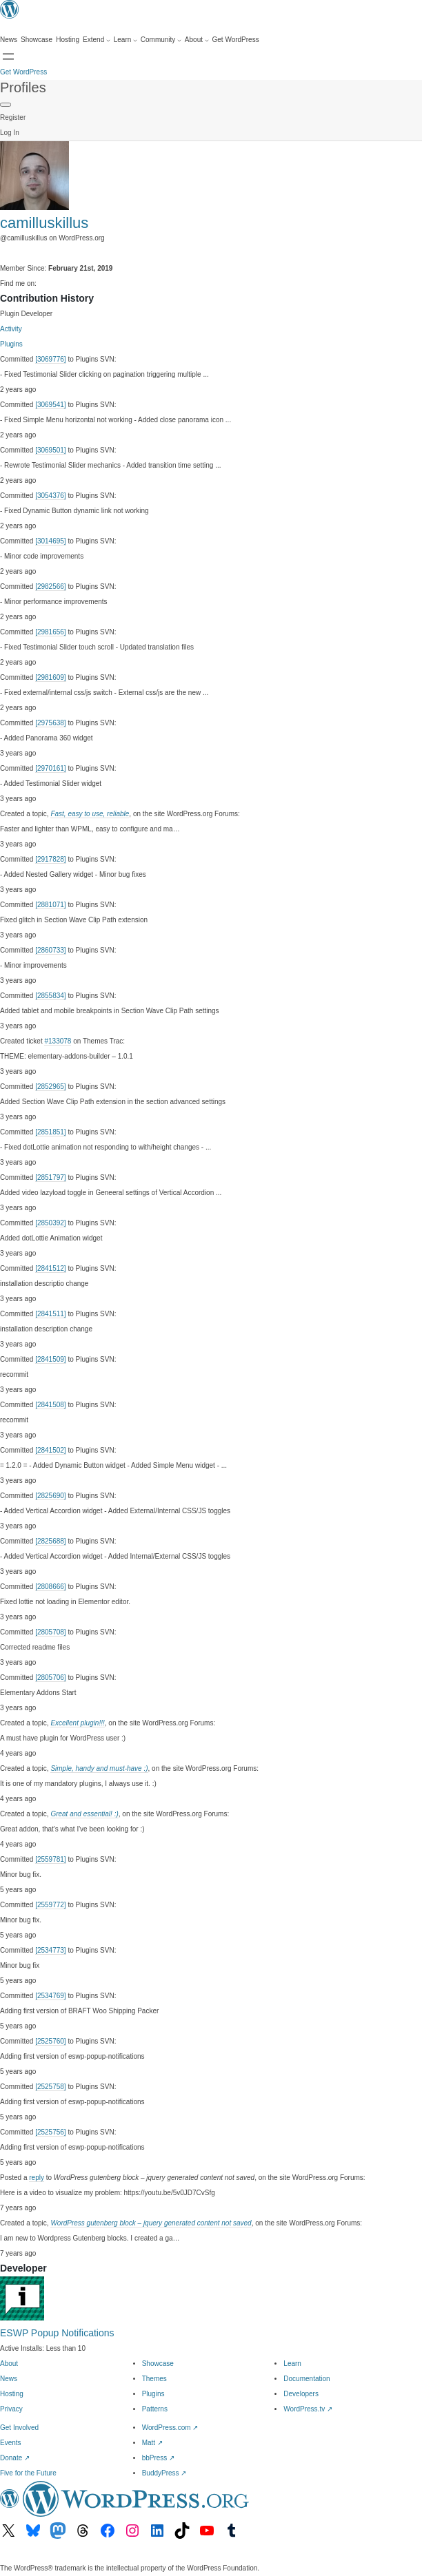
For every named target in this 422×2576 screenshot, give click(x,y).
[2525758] (50, 2086)
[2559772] (50, 1905)
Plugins (11, 344)
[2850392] (50, 1223)
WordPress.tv (307, 2409)
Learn (292, 2363)
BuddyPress (164, 2473)
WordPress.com (170, 2427)
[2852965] (50, 1086)
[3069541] (50, 404)
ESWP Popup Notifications (57, 2332)
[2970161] (50, 768)
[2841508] (50, 1405)
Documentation (306, 2378)
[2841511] (50, 1314)
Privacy (11, 2409)
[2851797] (50, 1177)
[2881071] (50, 904)
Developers (301, 2394)
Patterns (155, 2409)
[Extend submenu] (96, 40)
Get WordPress (23, 72)
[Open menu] (8, 56)
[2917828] (50, 859)
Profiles (23, 87)
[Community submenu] (161, 40)
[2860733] (50, 950)
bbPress (158, 2458)
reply (36, 2177)
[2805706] (50, 1677)
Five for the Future (28, 2473)
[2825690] (50, 1495)
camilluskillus (44, 222)
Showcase (158, 2363)
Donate (15, 2458)
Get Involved (19, 2427)
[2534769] (50, 1995)
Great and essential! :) (84, 1814)
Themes (154, 2378)
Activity (11, 329)
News (8, 2378)
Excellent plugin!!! (77, 1723)
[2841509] (50, 1359)
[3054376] (50, 495)
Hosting (11, 2394)
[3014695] (50, 541)
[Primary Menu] (5, 105)
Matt (152, 2443)
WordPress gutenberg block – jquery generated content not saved (150, 2223)
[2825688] (50, 1541)
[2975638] (50, 723)
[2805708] (50, 1632)
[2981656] (50, 632)
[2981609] (50, 677)
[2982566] (50, 586)
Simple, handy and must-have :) (99, 1768)
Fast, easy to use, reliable (89, 814)
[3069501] (50, 450)
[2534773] (50, 1950)
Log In (9, 132)
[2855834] (50, 995)
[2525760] (50, 2041)
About (9, 2363)
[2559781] (50, 1859)
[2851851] (50, 1132)
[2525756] (50, 2132)
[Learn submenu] (125, 40)
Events (10, 2443)
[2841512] (50, 1268)
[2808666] (50, 1586)
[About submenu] (197, 40)
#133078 (57, 1041)
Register (13, 117)
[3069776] (50, 359)
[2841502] (50, 1450)
